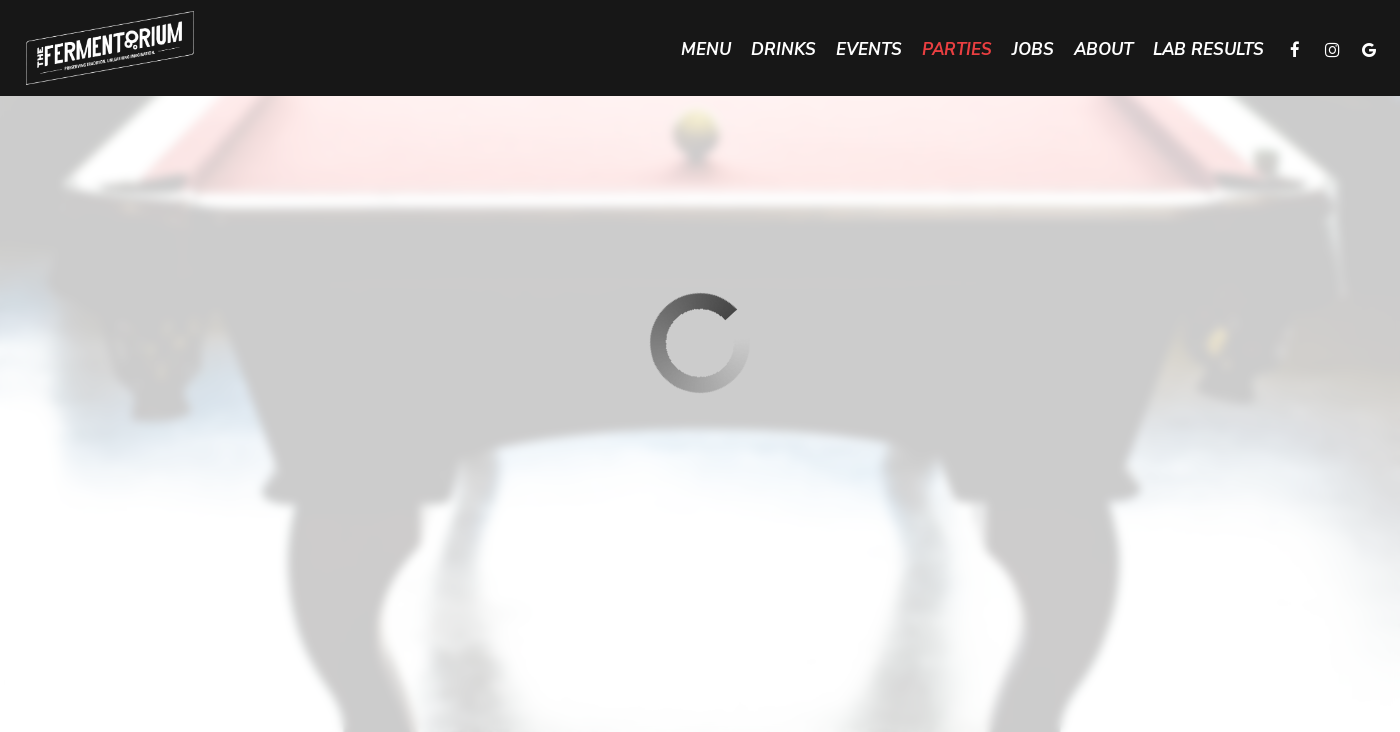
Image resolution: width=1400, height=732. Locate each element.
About (1103, 50)
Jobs (1033, 50)
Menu (706, 50)
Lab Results (1208, 50)
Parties (957, 50)
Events (869, 50)
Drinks (783, 50)
